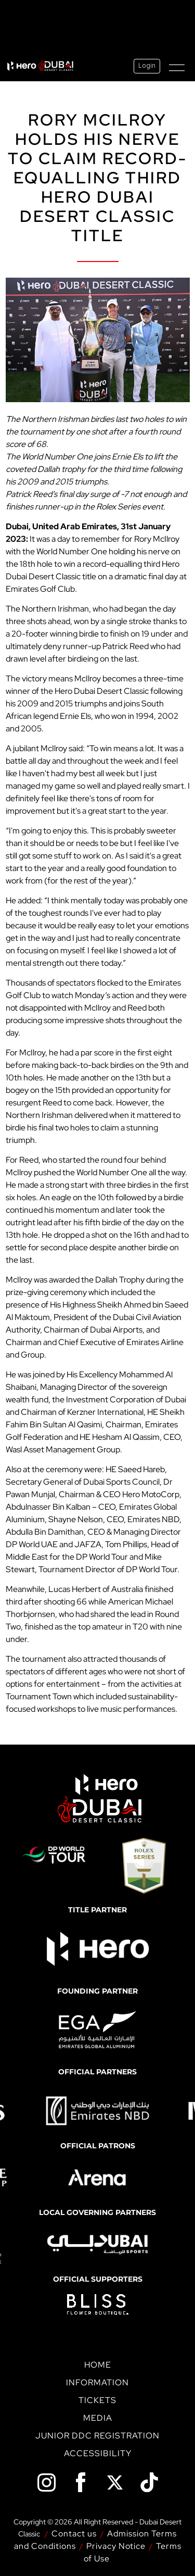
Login (146, 66)
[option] (97, 2110)
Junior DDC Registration (97, 2435)
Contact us (74, 2533)
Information (97, 2382)
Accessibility (98, 2453)
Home (97, 2364)
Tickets (97, 2400)
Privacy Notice (116, 2546)
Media (97, 2417)
